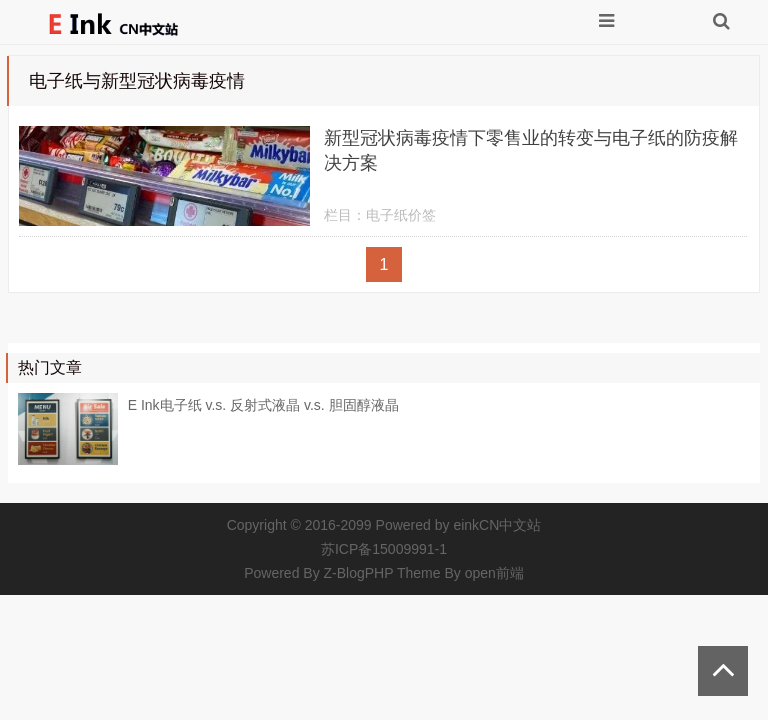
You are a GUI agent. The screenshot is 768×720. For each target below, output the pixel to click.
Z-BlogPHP (359, 573)
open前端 (494, 573)
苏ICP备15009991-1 (384, 549)
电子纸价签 (401, 215)
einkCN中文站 (497, 525)
